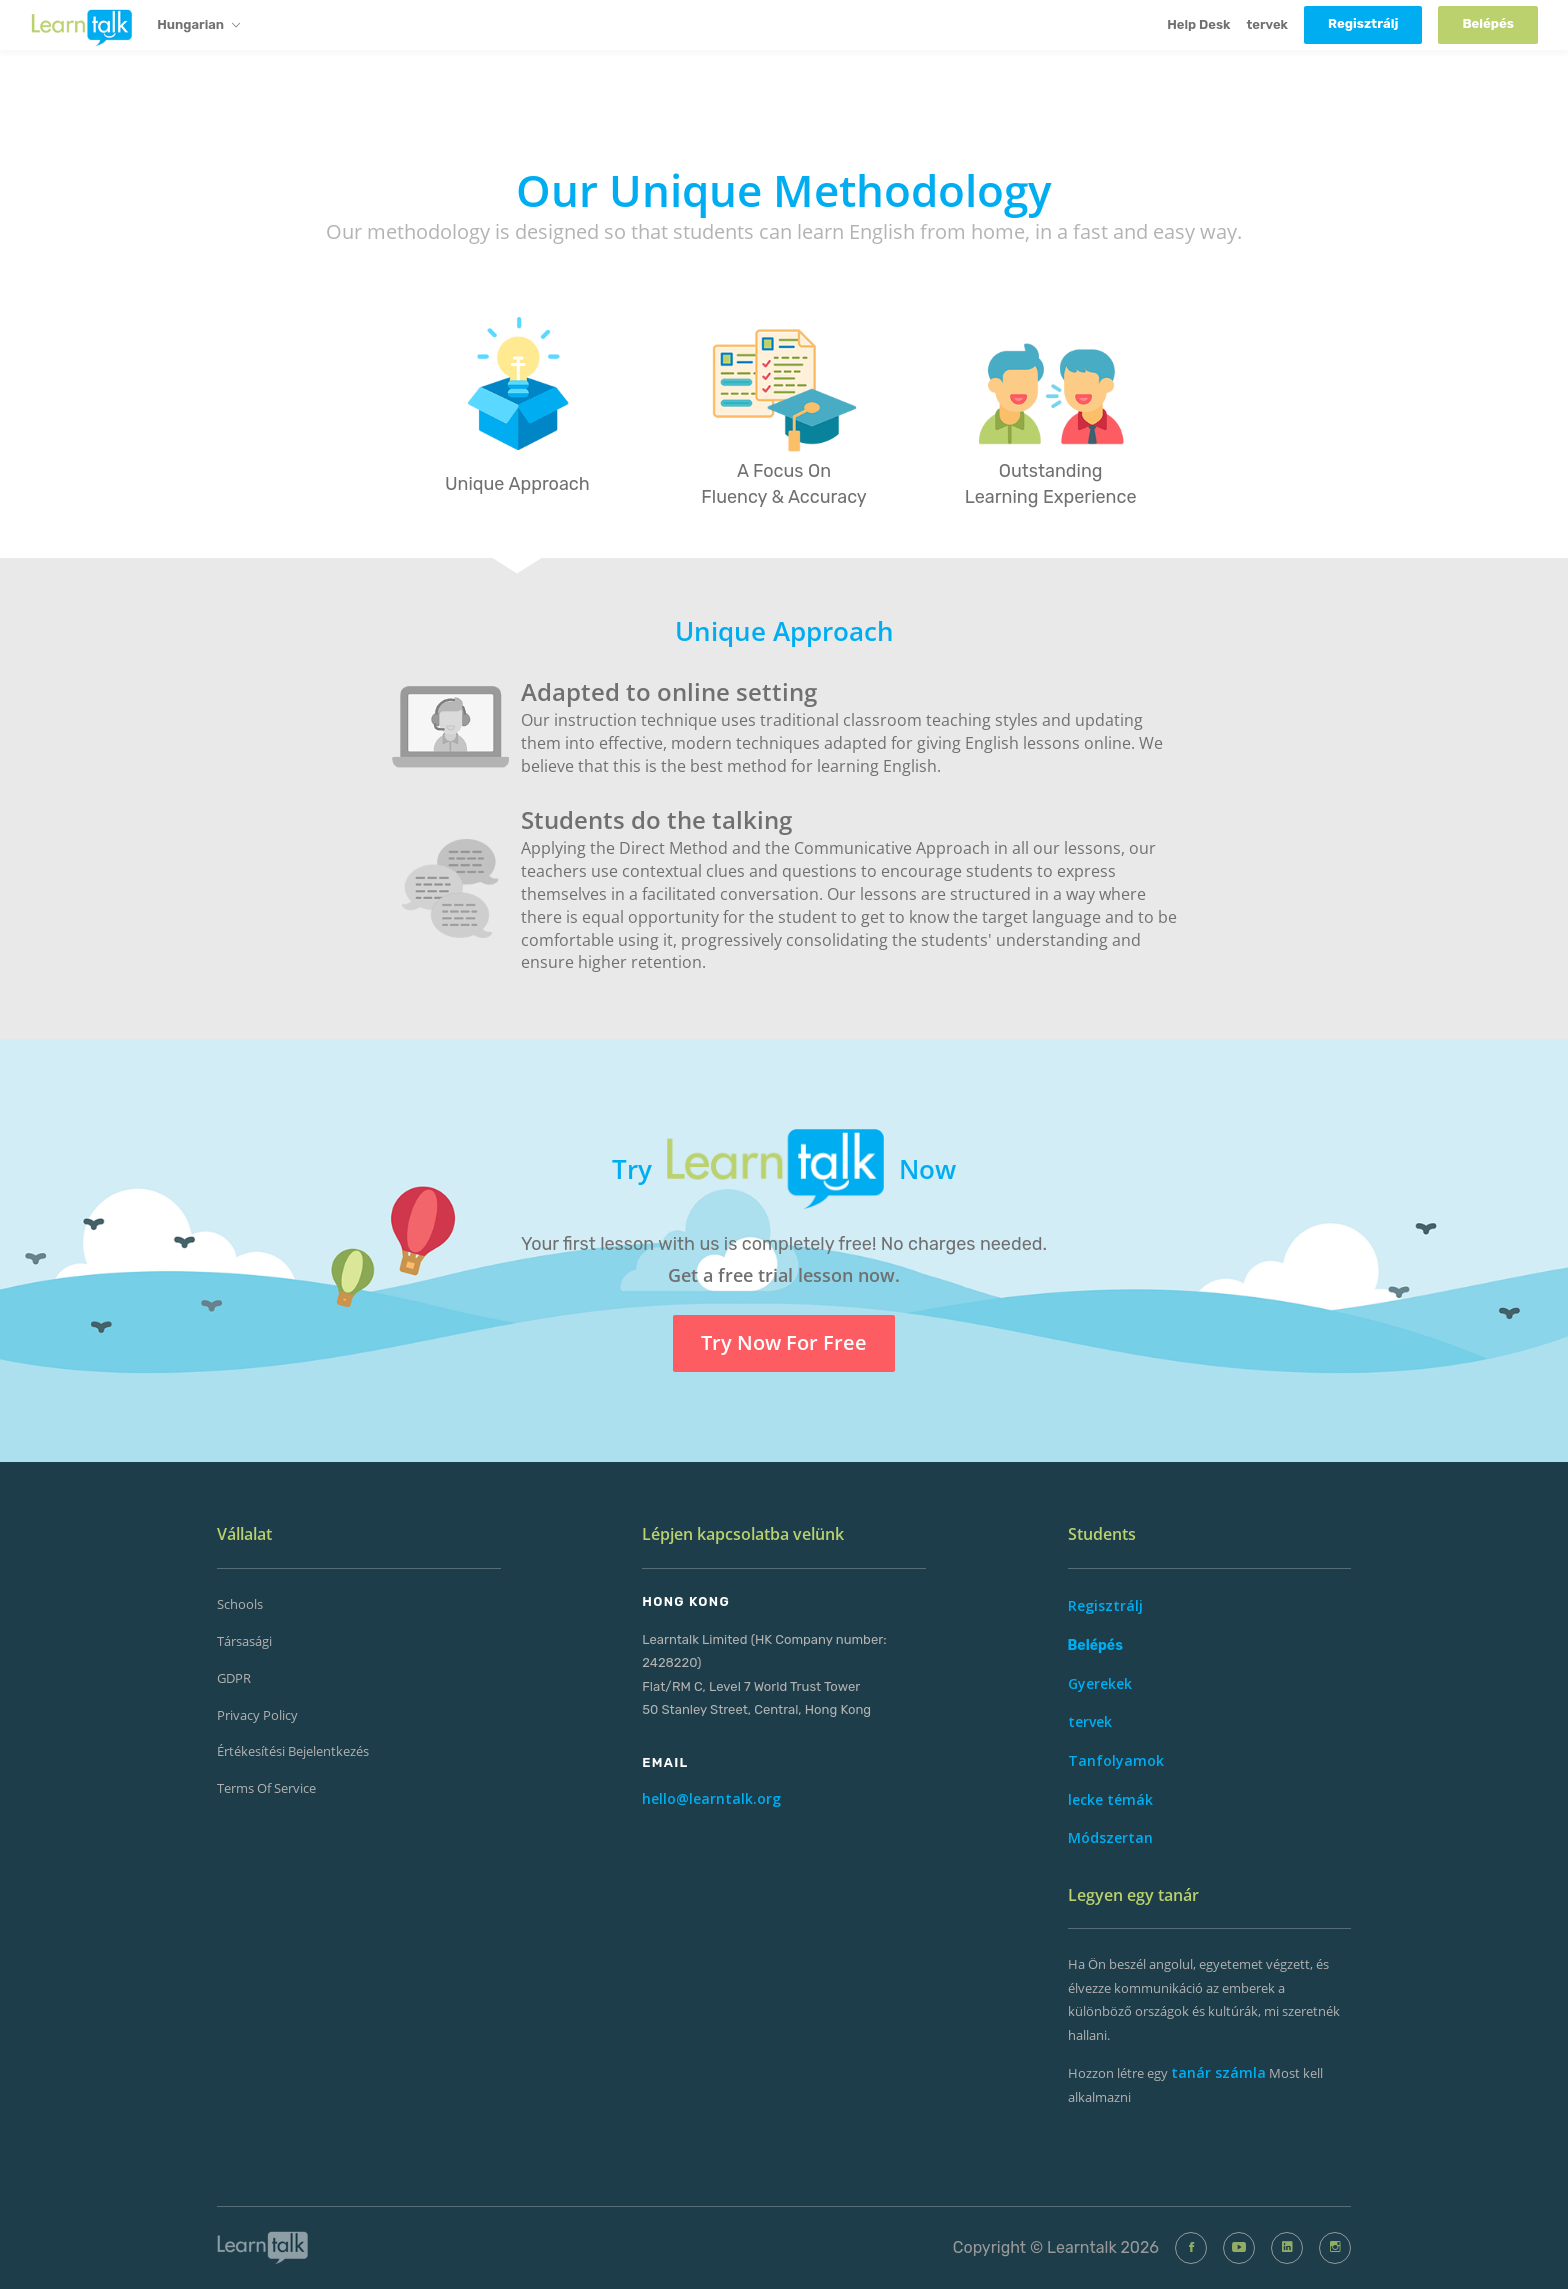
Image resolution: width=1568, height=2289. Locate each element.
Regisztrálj (1105, 1605)
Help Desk (1198, 24)
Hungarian (198, 26)
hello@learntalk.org (711, 1798)
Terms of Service (266, 1788)
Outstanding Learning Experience (1051, 484)
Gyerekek (1100, 1683)
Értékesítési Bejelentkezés (293, 1751)
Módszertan (1110, 1837)
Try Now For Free (784, 1342)
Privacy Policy (257, 1715)
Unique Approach (517, 484)
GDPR (234, 1678)
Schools (240, 1604)
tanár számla (1218, 2072)
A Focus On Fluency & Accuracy (784, 484)
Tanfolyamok (1116, 1760)
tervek (1267, 24)
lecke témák (1110, 1799)
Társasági (244, 1641)
